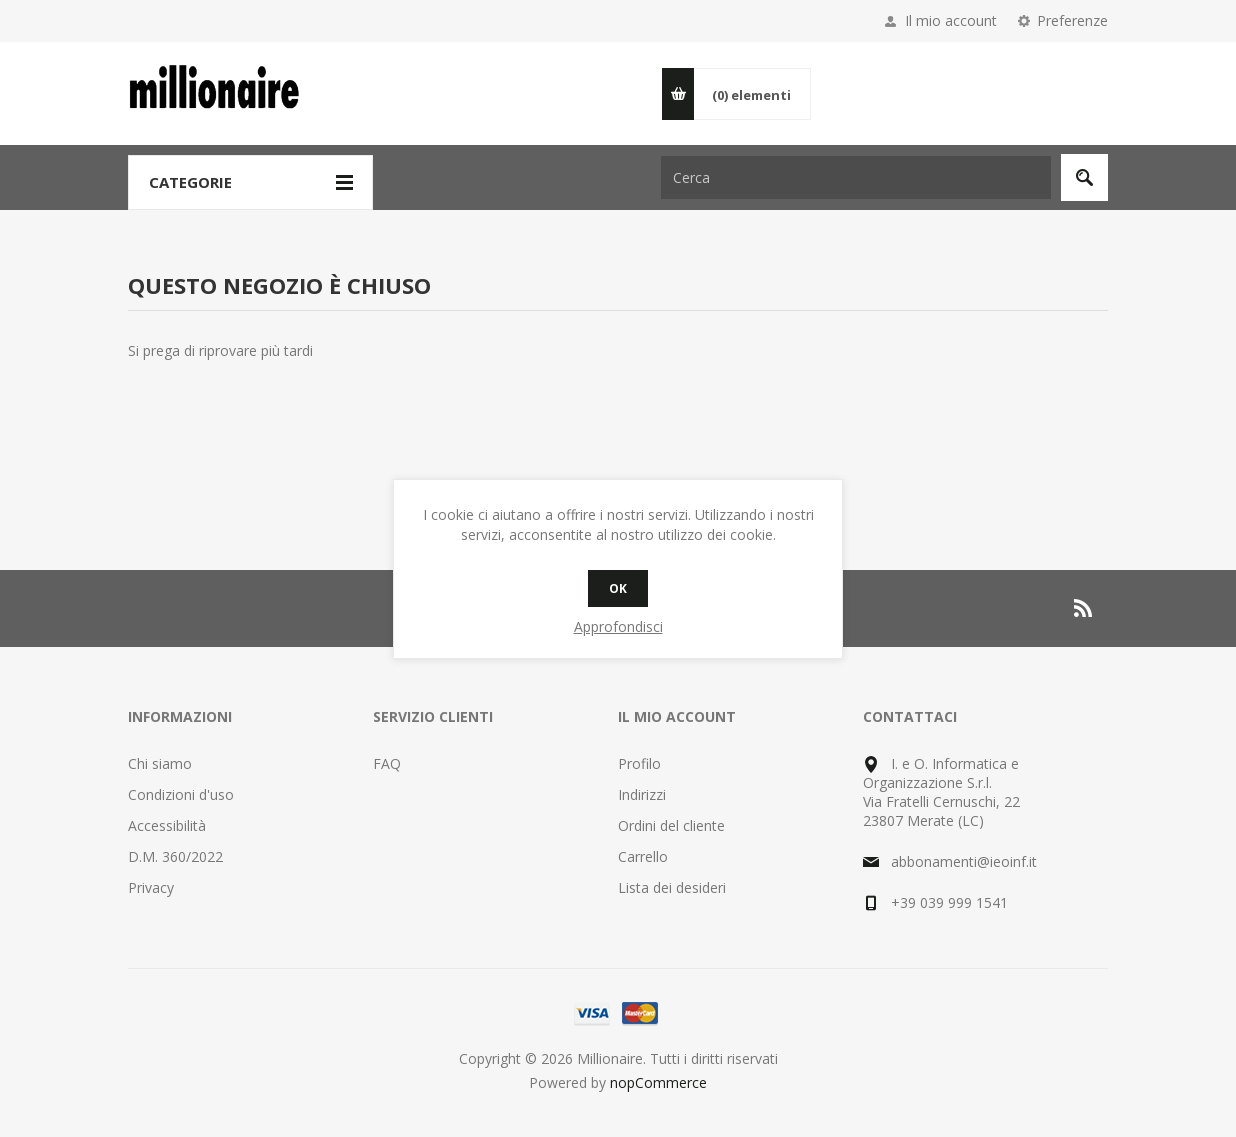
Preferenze (1072, 20)
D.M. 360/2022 (175, 856)
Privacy (151, 887)
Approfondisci (618, 626)
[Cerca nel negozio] (856, 177)
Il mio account (951, 20)
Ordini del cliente (671, 825)
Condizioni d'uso (181, 794)
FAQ (387, 763)
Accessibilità (167, 825)
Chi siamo (160, 763)
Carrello (643, 856)
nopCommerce (658, 1082)
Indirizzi (642, 794)
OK (618, 588)
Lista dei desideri (672, 887)
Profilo (639, 763)
